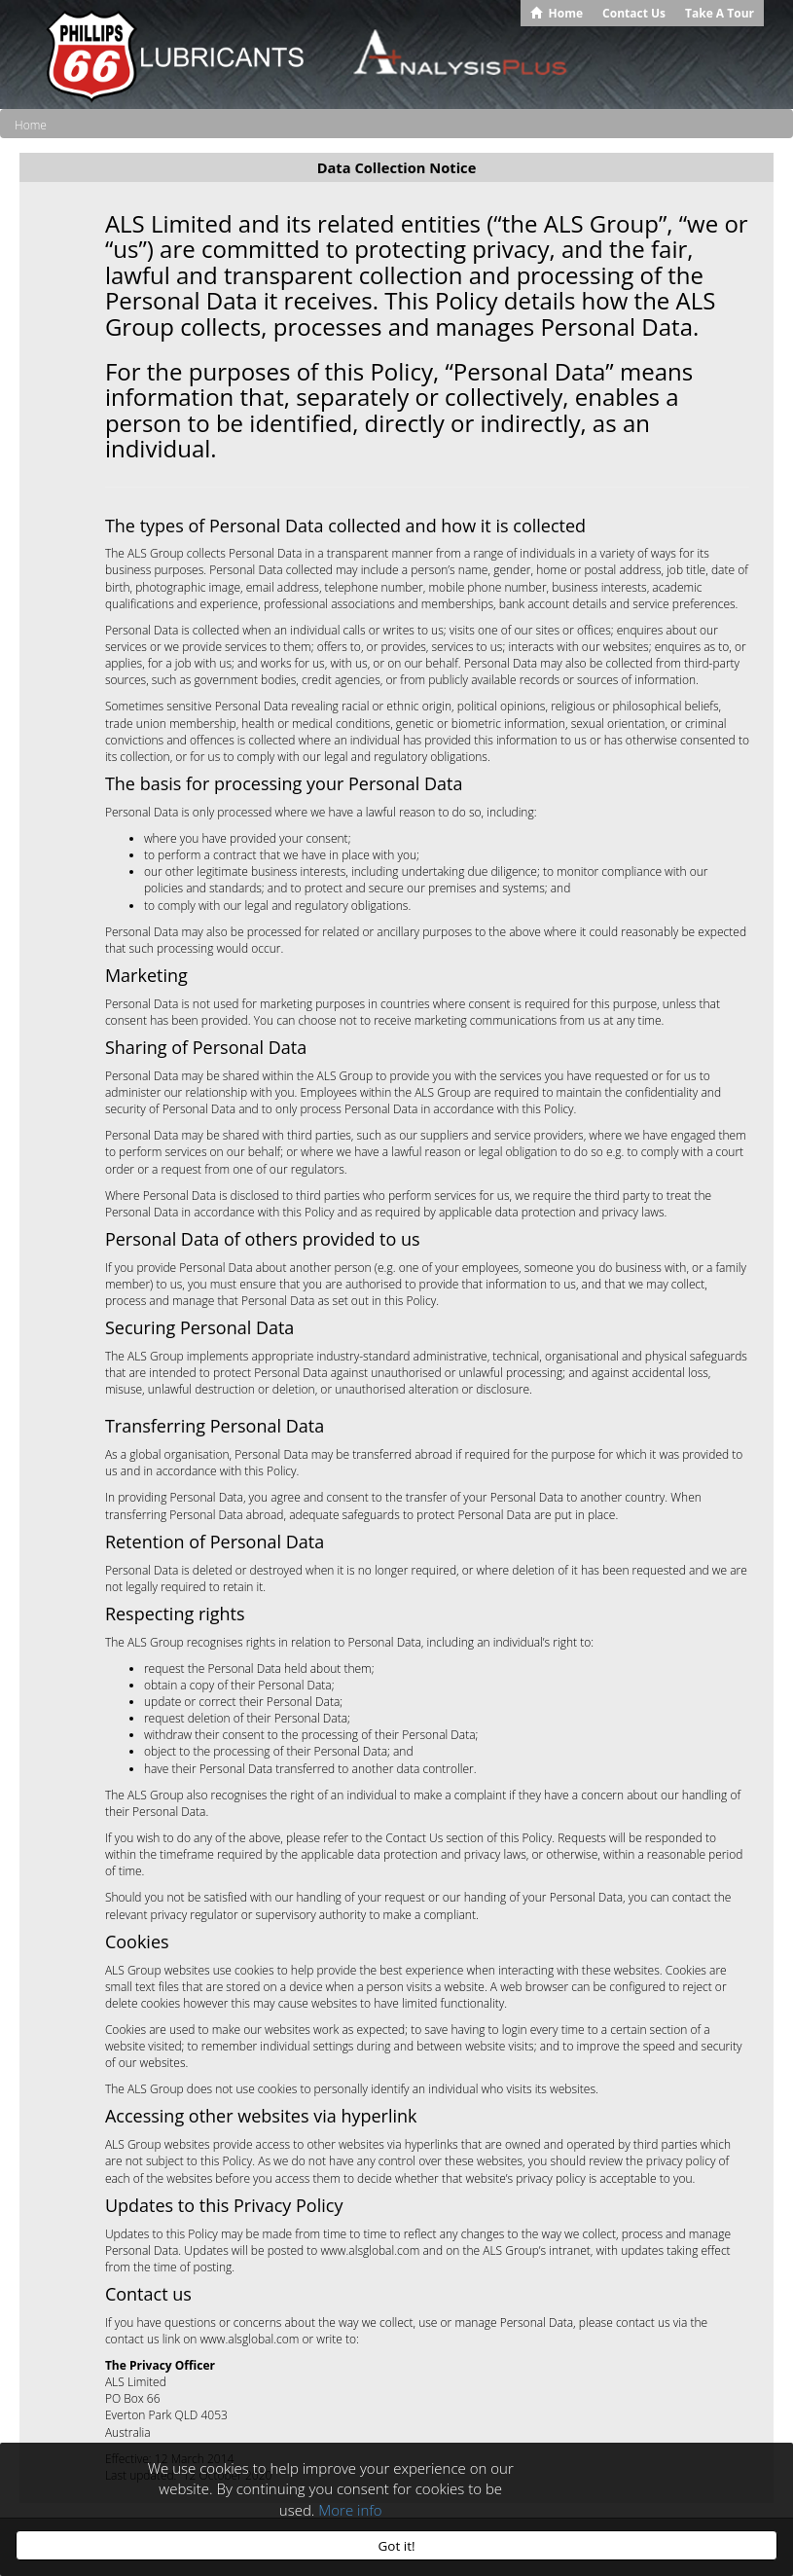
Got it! (396, 2546)
